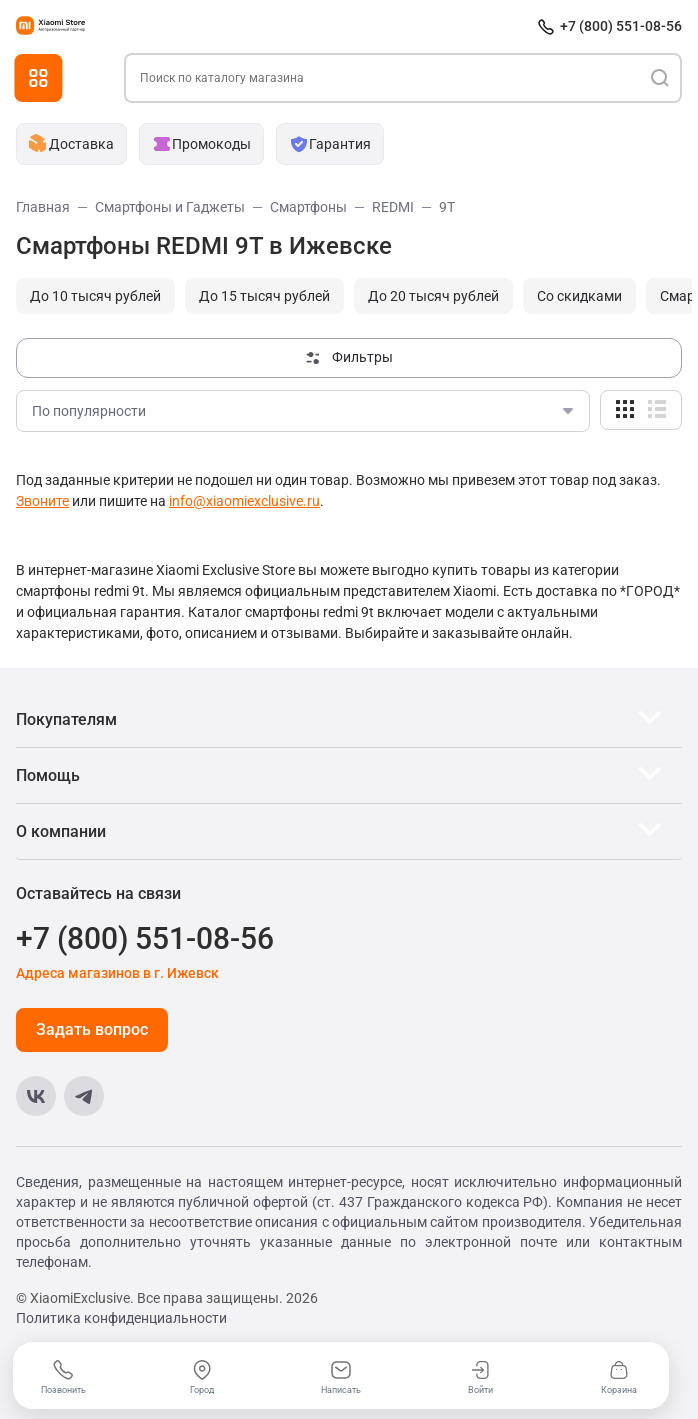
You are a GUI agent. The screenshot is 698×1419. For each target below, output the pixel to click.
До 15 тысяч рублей (264, 296)
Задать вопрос (92, 1029)
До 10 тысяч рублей (95, 296)
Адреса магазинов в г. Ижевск (117, 973)
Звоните (42, 501)
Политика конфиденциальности (121, 1318)
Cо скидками (579, 296)
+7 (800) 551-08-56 (621, 26)
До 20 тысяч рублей (433, 296)
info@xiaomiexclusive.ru (244, 501)
